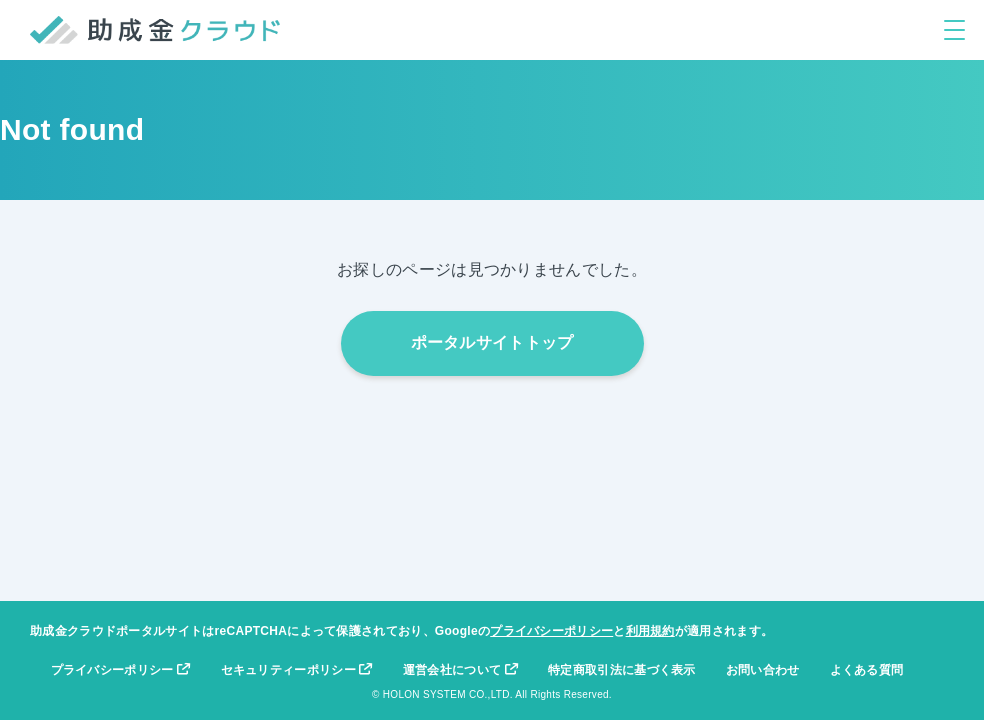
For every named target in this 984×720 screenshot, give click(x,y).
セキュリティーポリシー (297, 670)
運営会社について (460, 670)
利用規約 (650, 631)
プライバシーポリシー (551, 631)
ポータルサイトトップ (492, 342)
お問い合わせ (763, 670)
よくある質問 (867, 670)
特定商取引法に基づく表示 (622, 670)
